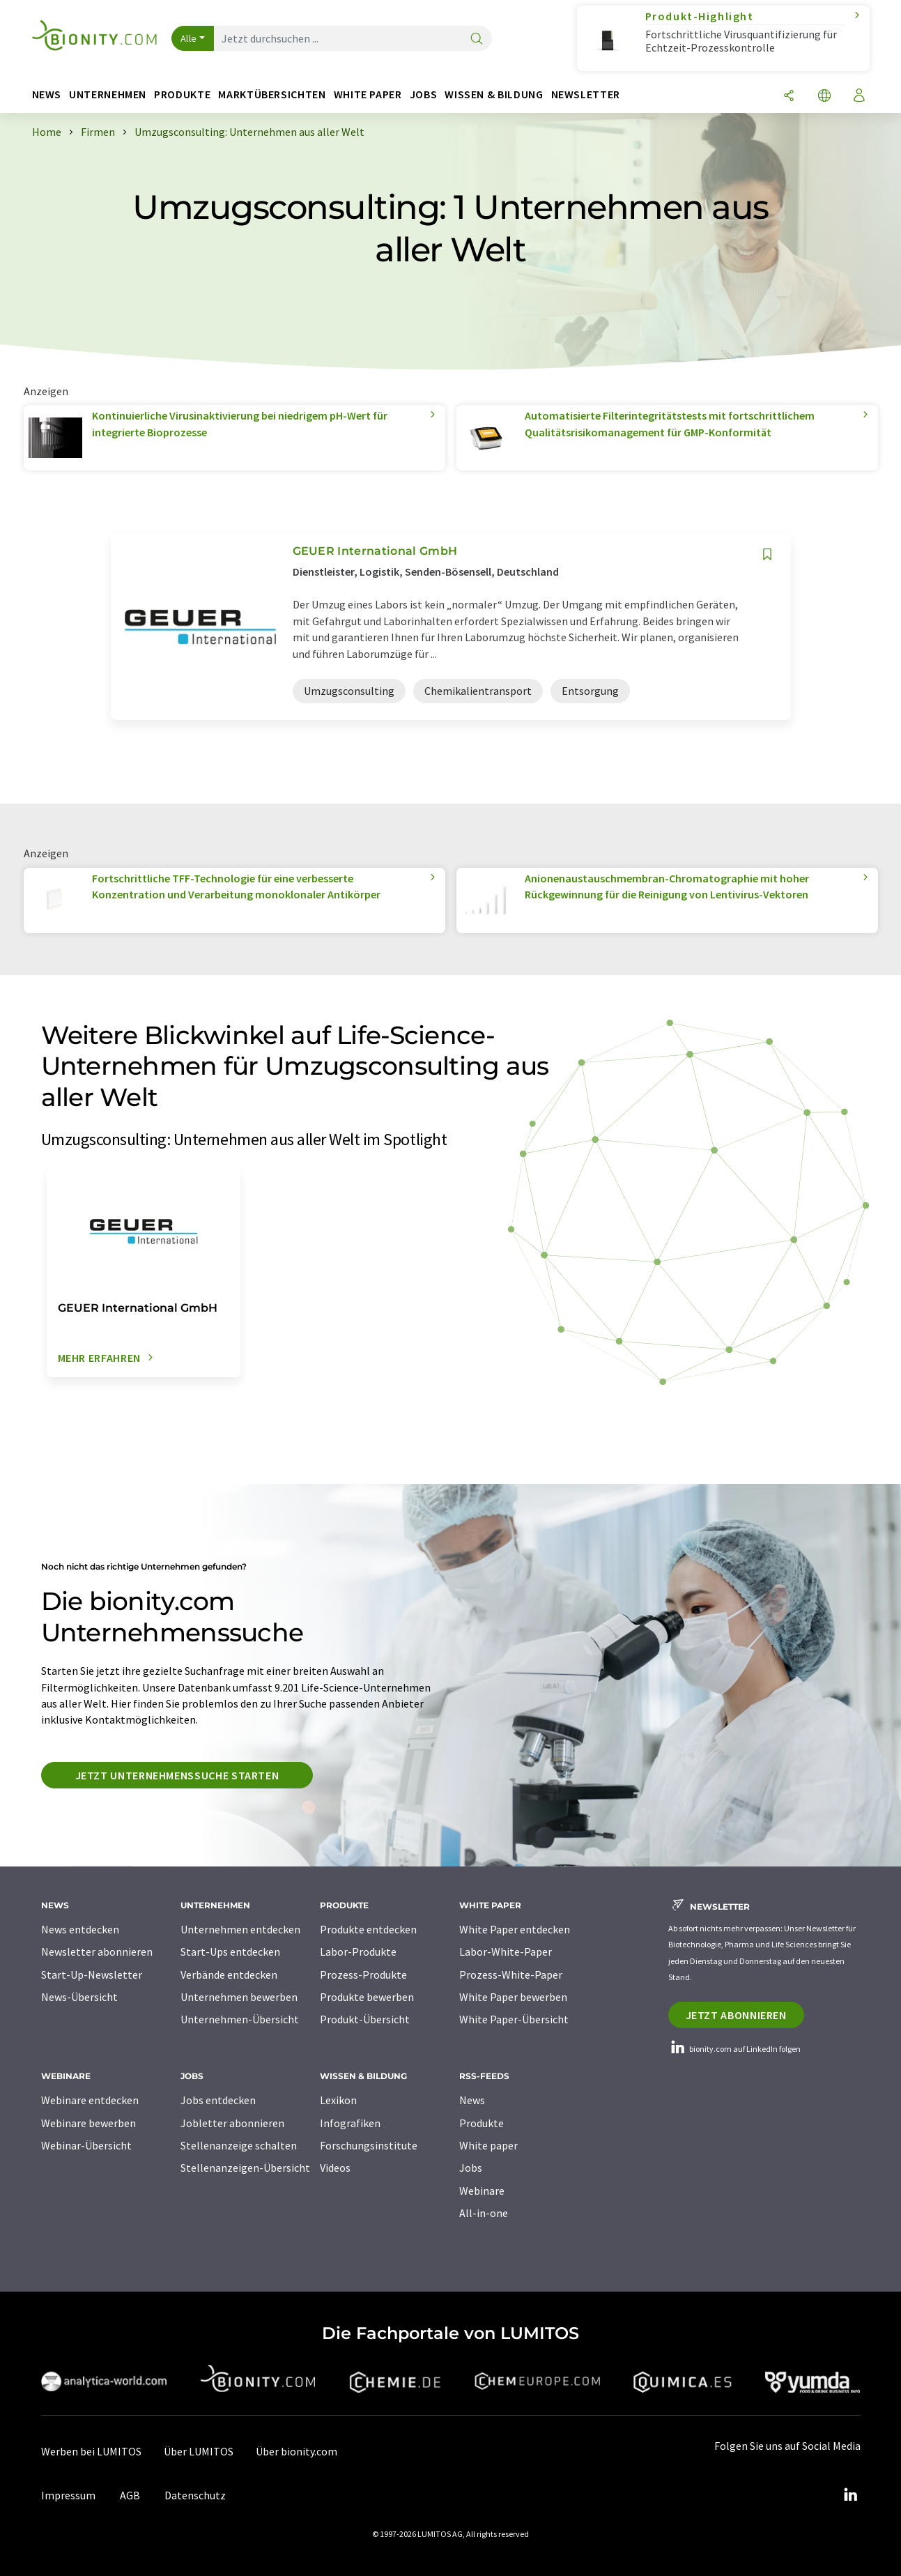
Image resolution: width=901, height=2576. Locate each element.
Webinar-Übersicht (86, 2145)
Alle (188, 38)
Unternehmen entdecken (240, 1929)
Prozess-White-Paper (510, 1974)
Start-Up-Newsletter (91, 1974)
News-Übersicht (79, 1997)
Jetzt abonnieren (736, 2015)
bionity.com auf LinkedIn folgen (734, 2049)
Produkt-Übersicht (365, 2019)
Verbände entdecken (228, 1974)
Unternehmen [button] (107, 94)
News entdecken (80, 1929)
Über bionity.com (296, 2451)
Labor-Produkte (358, 1951)
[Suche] (476, 39)
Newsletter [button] (585, 94)
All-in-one (483, 2213)
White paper (488, 2145)
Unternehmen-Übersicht (239, 2019)
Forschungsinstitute (368, 2145)
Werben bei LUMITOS (91, 2451)
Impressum (68, 2495)
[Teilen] (789, 97)
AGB (130, 2495)
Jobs (470, 2168)
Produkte (481, 2123)
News (472, 2100)
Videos (335, 2168)
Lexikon (338, 2100)
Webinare (482, 2191)
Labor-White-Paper (505, 1951)
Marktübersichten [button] (271, 94)
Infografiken (350, 2123)
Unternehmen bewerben (239, 1997)
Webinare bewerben (88, 2123)
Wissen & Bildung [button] (494, 94)
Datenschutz (195, 2495)
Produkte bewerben (367, 1997)
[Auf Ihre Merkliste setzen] (767, 554)
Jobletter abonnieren (232, 2123)
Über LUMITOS (198, 2451)
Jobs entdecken (218, 2100)
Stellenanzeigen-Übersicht (245, 2168)
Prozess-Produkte (363, 1974)
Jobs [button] (424, 94)
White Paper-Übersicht (514, 2019)
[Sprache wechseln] (824, 97)
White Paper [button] (368, 94)
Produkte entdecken (368, 1929)
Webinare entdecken (90, 2100)
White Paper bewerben (513, 1997)
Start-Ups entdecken (230, 1951)
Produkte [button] (182, 94)
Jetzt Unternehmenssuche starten (177, 1775)
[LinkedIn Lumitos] (851, 2495)
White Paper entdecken (514, 1929)
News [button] (47, 94)
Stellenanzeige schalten (238, 2145)
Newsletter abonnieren (97, 1951)
